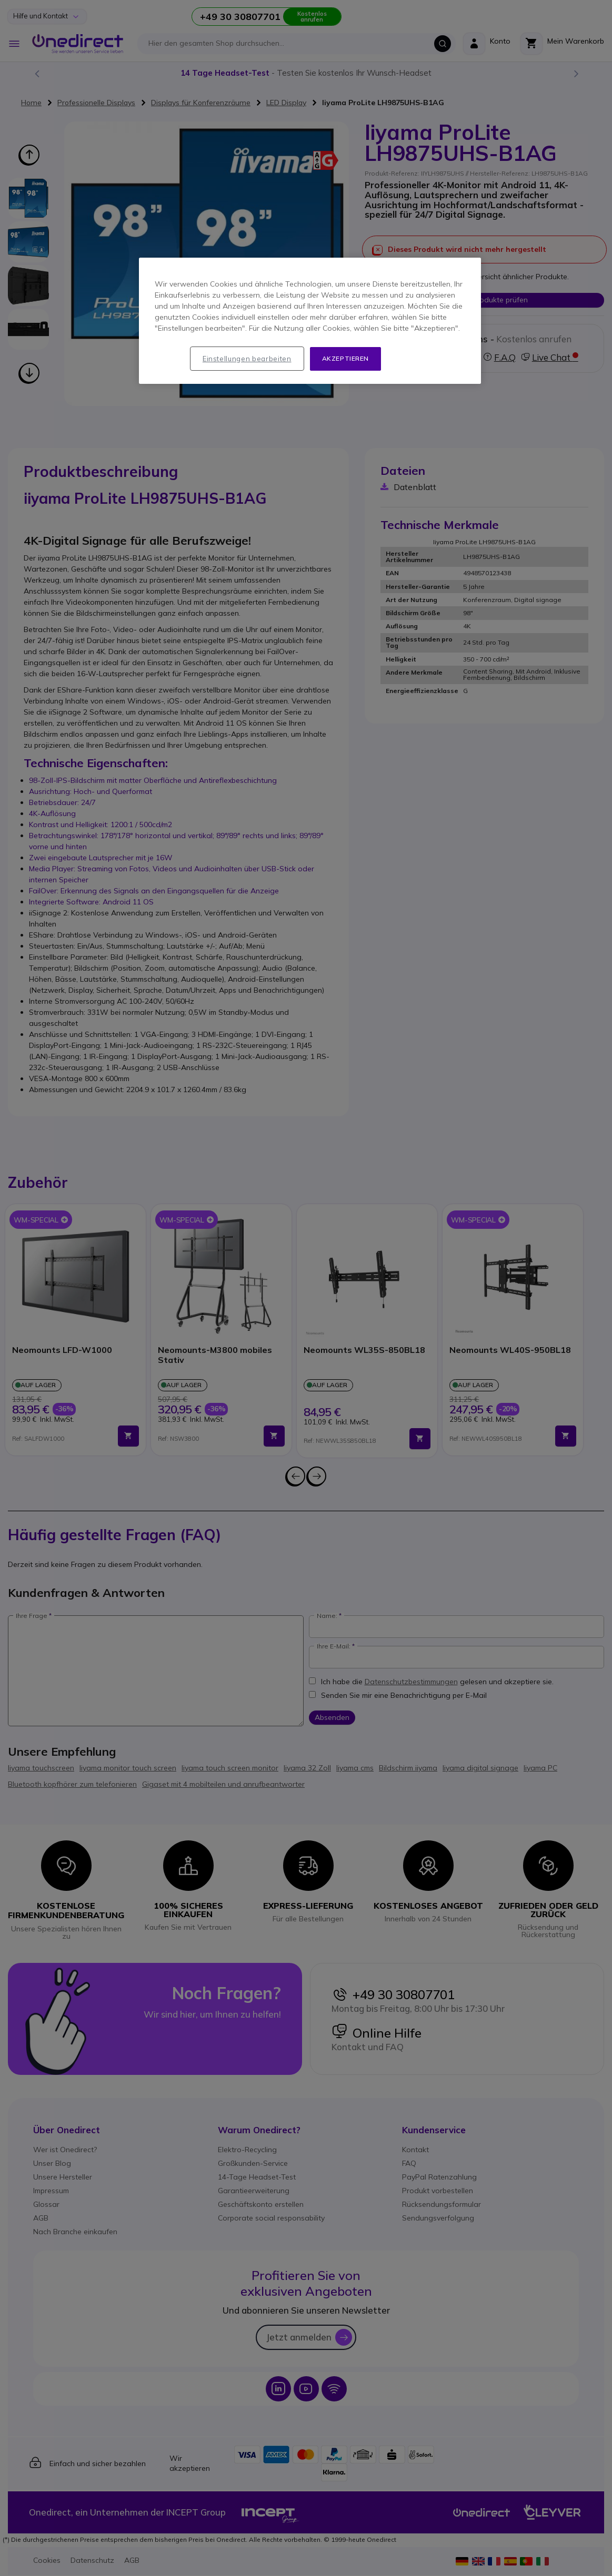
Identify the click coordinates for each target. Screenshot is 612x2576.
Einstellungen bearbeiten (247, 358)
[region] (310, 321)
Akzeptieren (345, 358)
